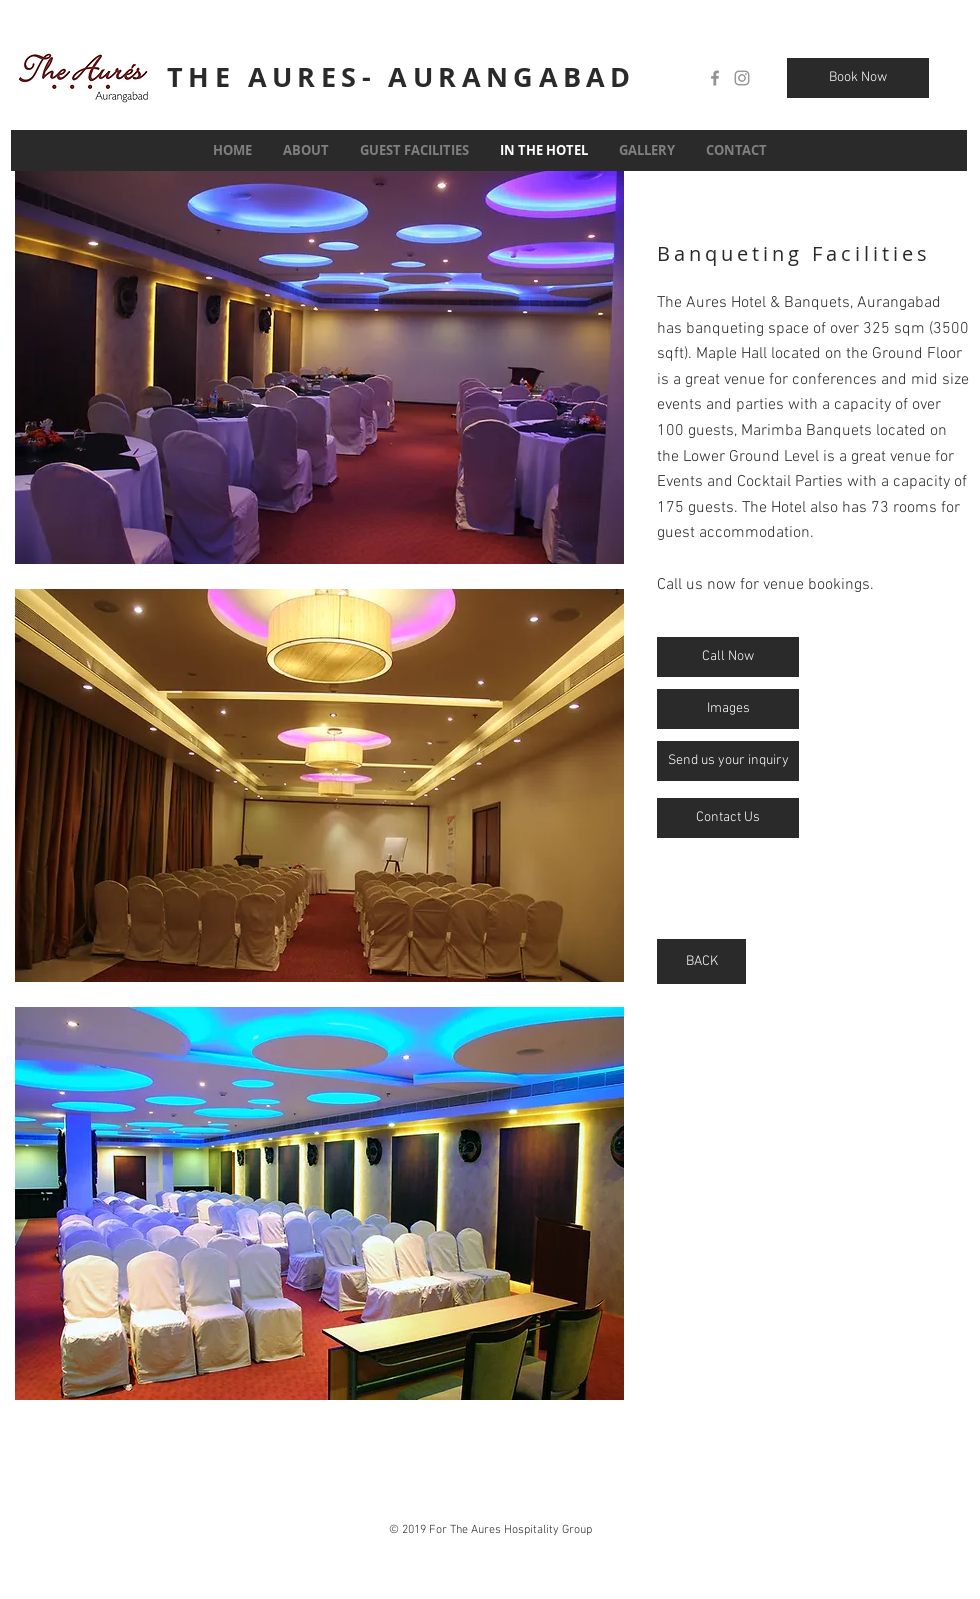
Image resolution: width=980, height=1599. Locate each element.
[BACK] (701, 961)
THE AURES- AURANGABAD (401, 76)
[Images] (728, 709)
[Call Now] (728, 657)
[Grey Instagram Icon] (742, 78)
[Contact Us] (728, 818)
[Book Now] (858, 78)
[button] (319, 367)
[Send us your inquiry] (728, 761)
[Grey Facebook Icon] (715, 78)
